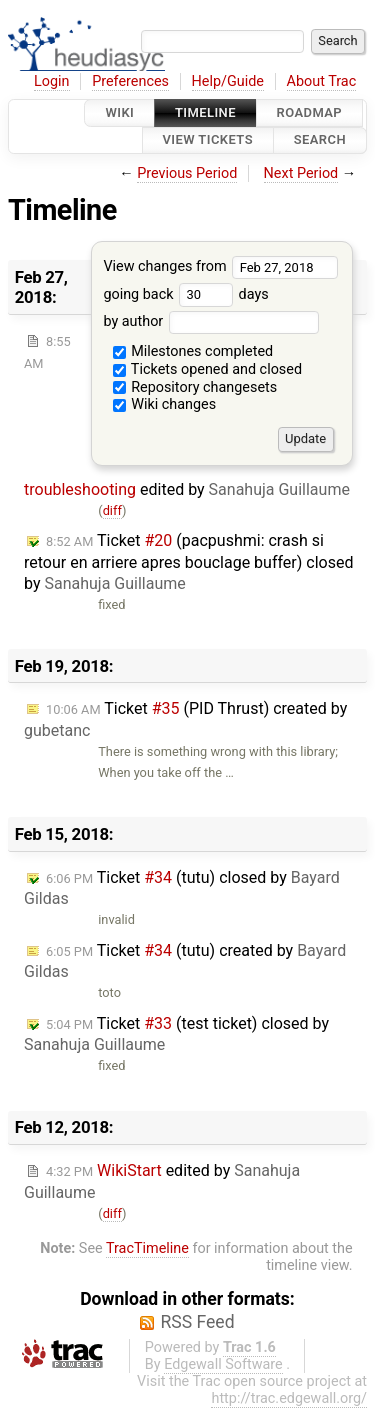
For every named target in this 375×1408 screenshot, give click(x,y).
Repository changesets (195, 387)
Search (320, 140)
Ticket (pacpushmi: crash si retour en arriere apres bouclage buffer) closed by (188, 562)
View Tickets (208, 140)
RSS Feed (197, 1322)
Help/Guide (228, 81)
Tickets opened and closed (207, 369)
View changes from (220, 266)
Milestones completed (193, 351)
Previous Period (187, 173)
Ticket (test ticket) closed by (176, 1034)
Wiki (119, 112)
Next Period (301, 173)
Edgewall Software (223, 1364)
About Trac (322, 81)
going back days (185, 294)
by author (210, 321)
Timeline (205, 112)
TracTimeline (147, 1248)
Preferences (130, 81)
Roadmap (310, 112)
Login (52, 81)
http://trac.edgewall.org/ (289, 1398)
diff (112, 510)
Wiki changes (165, 404)
